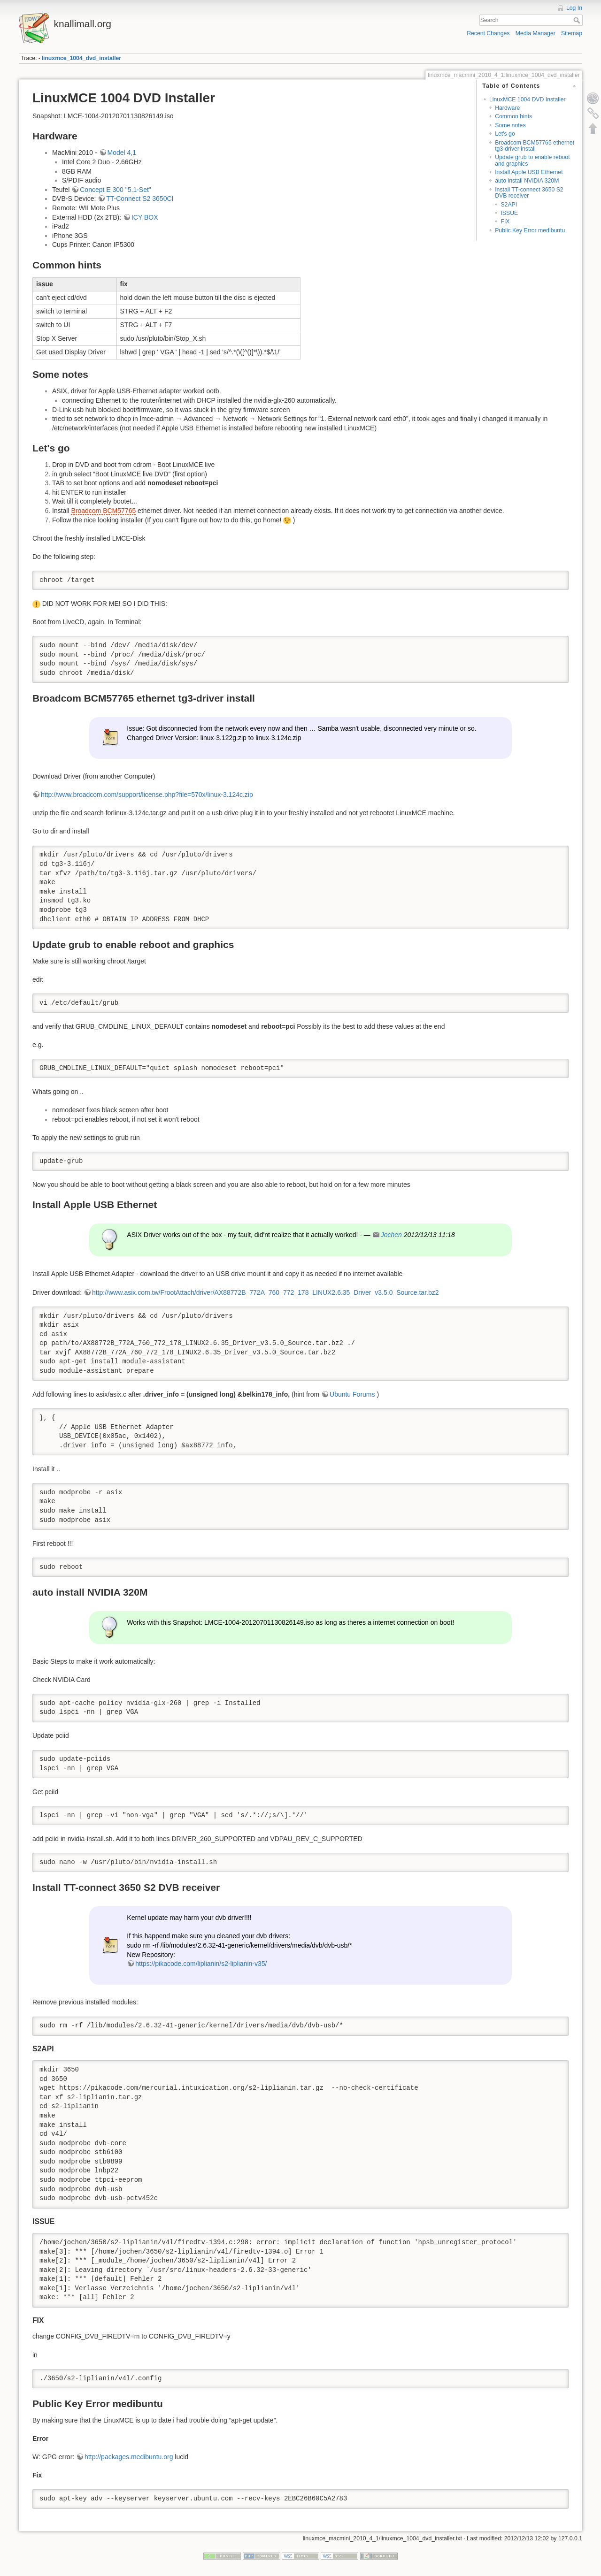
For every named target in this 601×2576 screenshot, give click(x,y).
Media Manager (535, 33)
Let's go (505, 133)
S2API (509, 204)
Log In (574, 8)
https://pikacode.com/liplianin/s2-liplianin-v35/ (201, 1963)
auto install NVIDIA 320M (527, 180)
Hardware (507, 108)
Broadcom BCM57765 (103, 510)
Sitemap (571, 33)
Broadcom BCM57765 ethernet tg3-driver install (534, 145)
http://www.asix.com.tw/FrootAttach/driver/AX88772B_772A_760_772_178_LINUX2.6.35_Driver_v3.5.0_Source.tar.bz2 (265, 1292)
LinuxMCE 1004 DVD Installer (527, 99)
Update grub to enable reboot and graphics (532, 160)
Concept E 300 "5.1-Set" (115, 189)
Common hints (513, 116)
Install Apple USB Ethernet (528, 172)
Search (577, 20)
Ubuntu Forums (352, 1394)
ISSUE (509, 213)
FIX (505, 221)
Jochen (391, 1234)
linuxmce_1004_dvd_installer (82, 58)
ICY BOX (144, 217)
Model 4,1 (122, 152)
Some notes (510, 125)
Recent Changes (488, 33)
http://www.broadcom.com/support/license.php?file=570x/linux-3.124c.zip (147, 794)
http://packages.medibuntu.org (129, 2457)
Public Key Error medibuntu (530, 230)
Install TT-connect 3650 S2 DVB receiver (529, 192)
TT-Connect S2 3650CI (139, 198)
